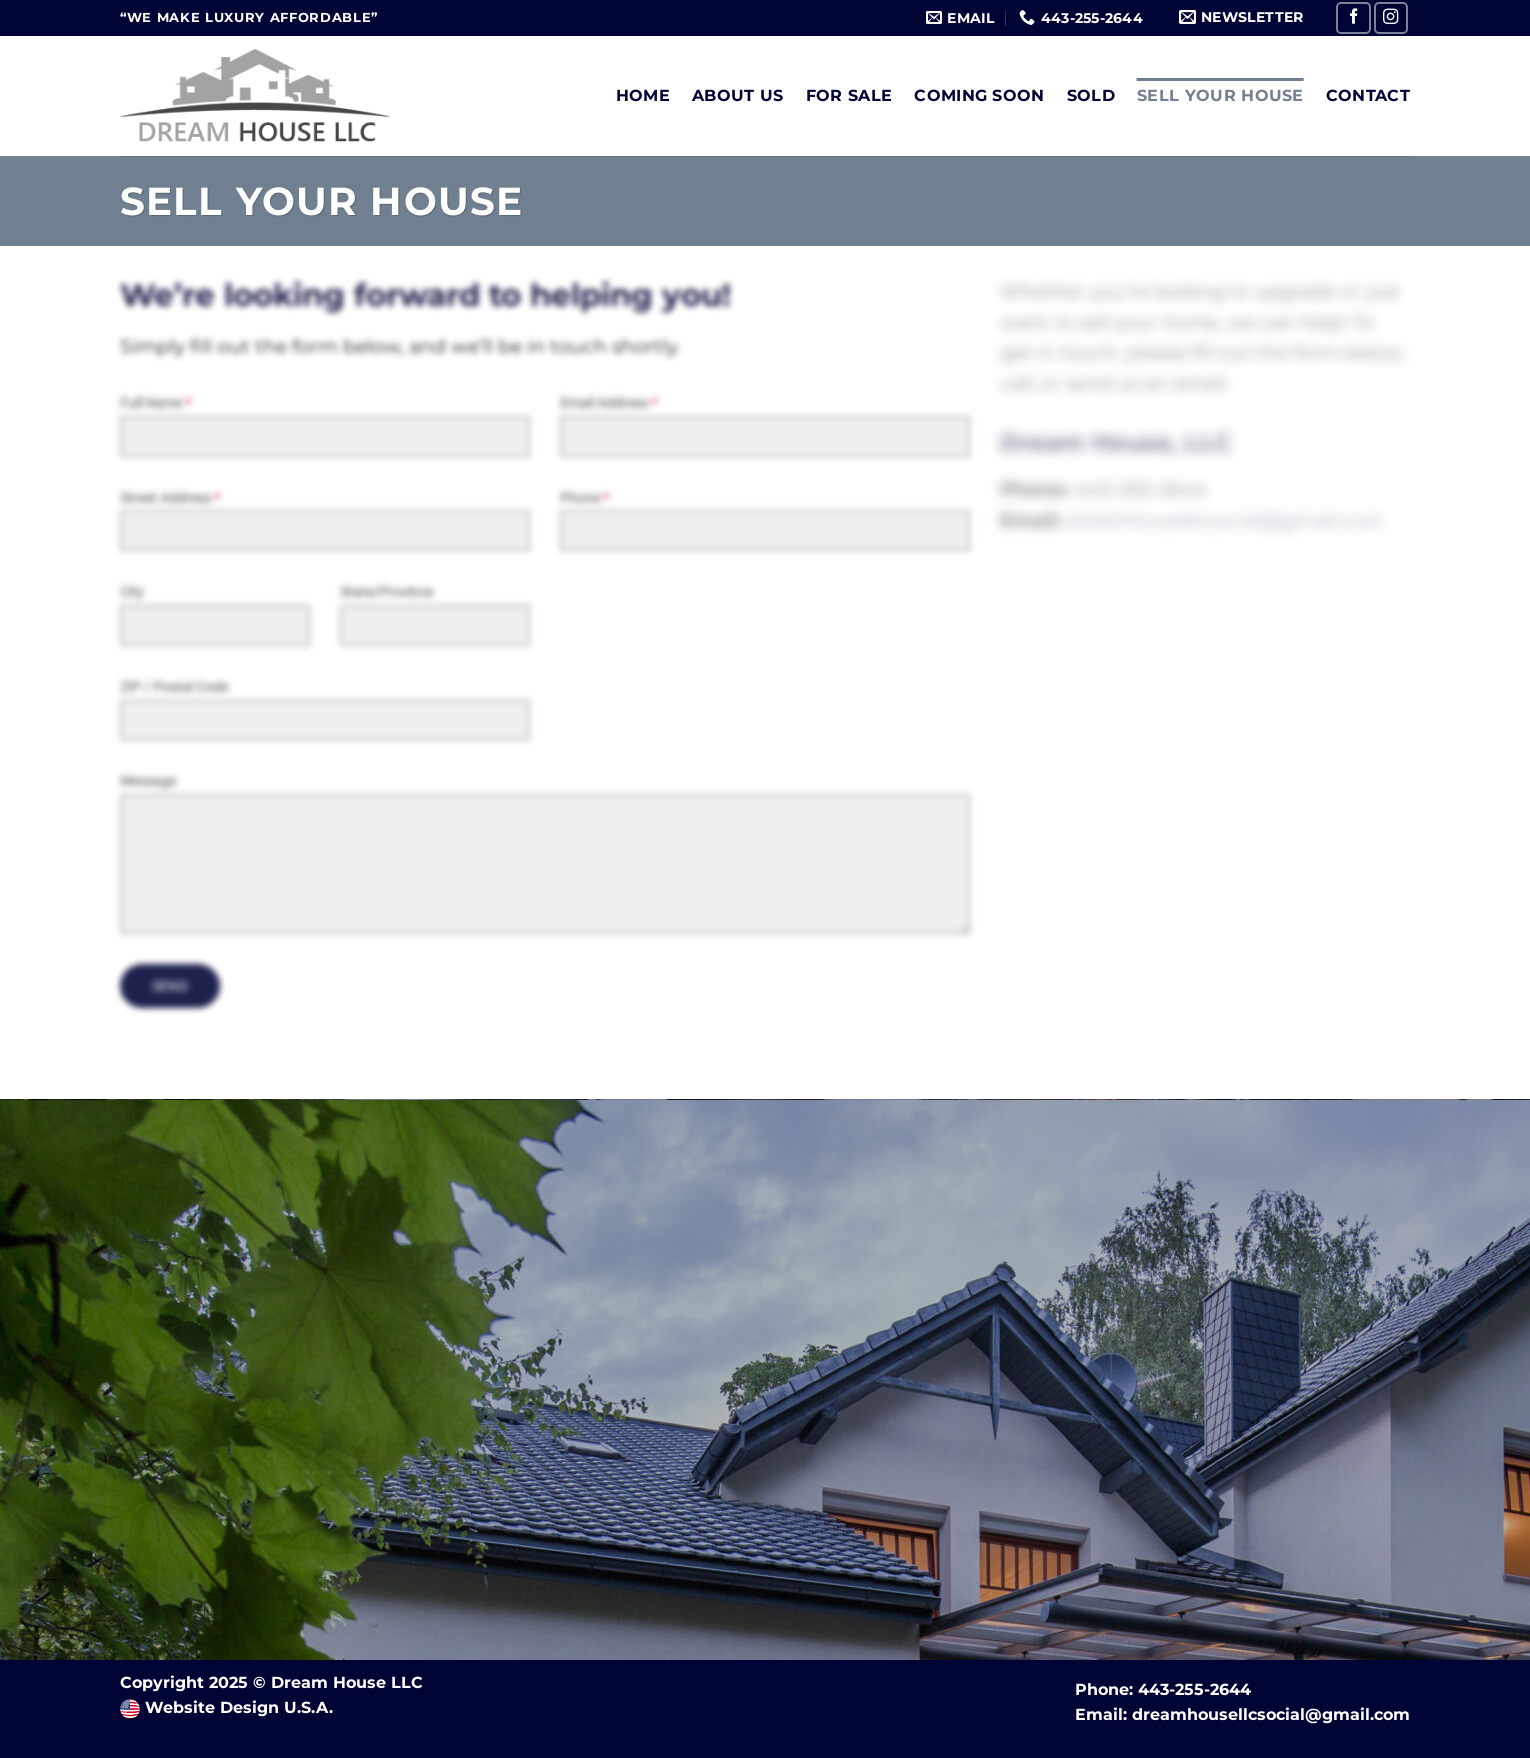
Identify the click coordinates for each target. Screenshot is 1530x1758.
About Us (738, 95)
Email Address (608, 403)
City (132, 593)
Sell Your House (1220, 95)
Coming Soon (979, 95)
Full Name (155, 403)
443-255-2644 (1194, 1689)
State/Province (386, 593)
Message (148, 782)
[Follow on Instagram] (1391, 18)
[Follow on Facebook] (1353, 18)
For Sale (849, 95)
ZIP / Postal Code (174, 687)
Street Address (170, 498)
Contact (1368, 95)
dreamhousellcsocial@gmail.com (1271, 1714)
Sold (1091, 95)
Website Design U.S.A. (236, 1707)
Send (170, 987)
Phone (584, 498)
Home (643, 95)
